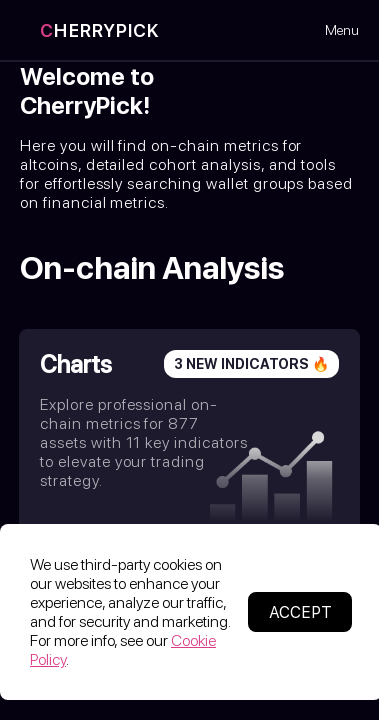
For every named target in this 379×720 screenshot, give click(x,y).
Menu (342, 30)
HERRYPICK (99, 30)
